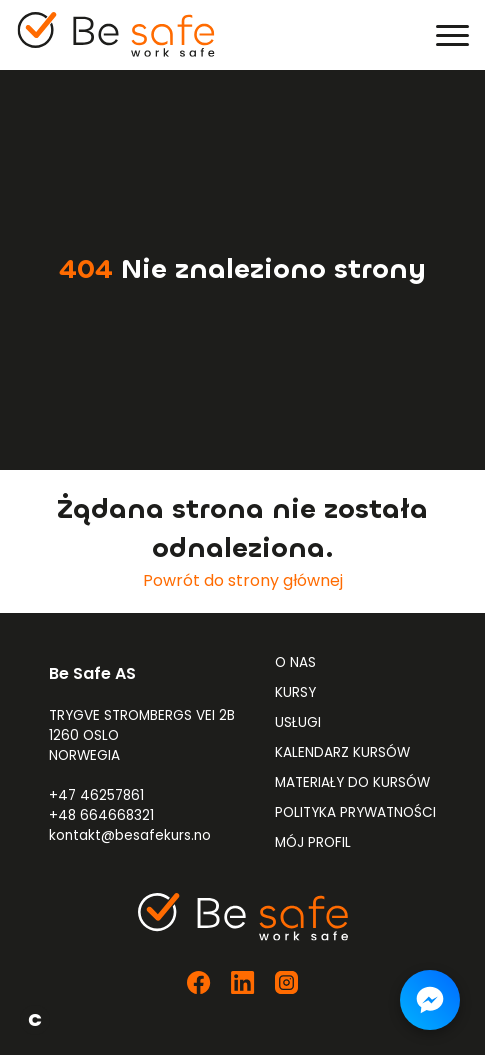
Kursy (295, 692)
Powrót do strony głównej (243, 580)
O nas (295, 662)
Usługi (298, 722)
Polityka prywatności (355, 812)
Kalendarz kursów (342, 752)
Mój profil (313, 842)
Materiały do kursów (352, 782)
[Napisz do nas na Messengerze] (430, 1000)
